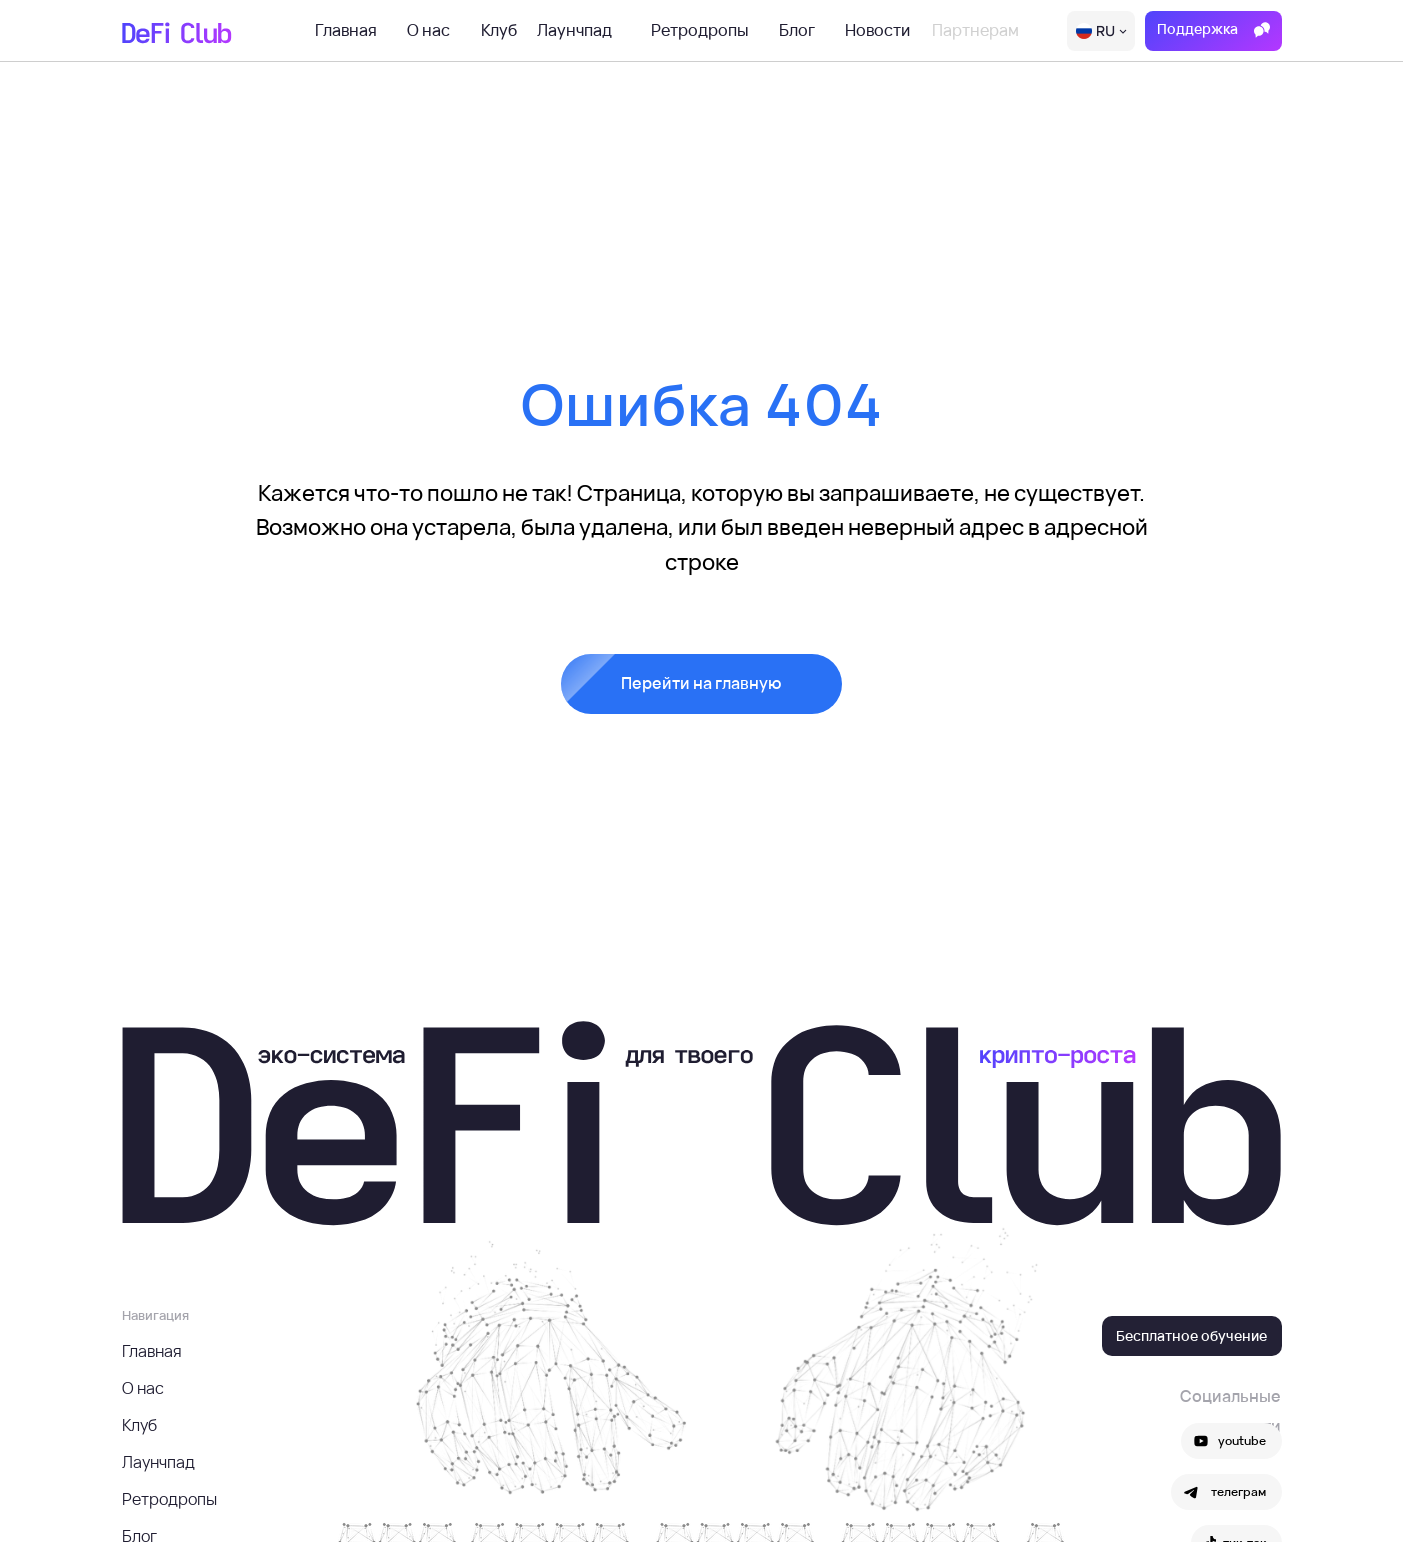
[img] (1101, 31)
